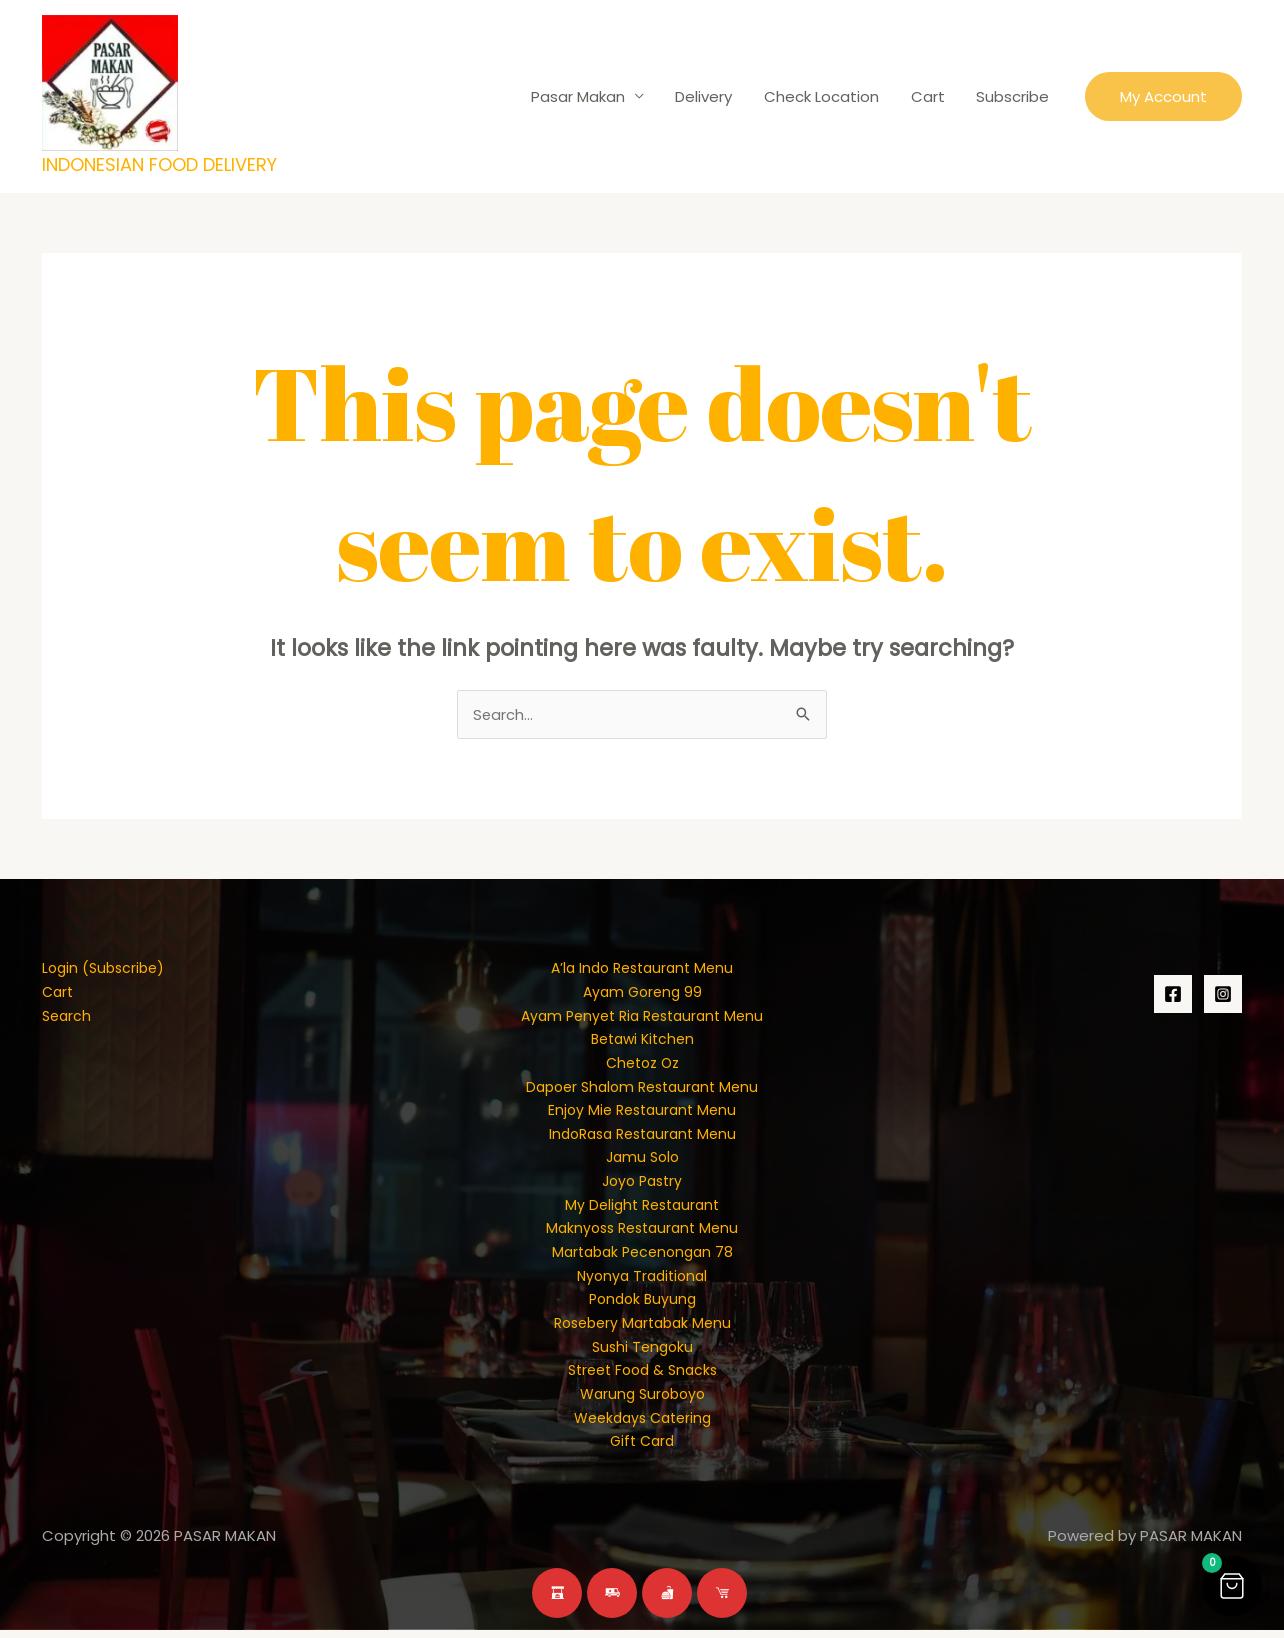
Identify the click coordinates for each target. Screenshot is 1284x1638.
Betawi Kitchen (642, 1040)
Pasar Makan (585, 96)
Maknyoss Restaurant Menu (642, 1232)
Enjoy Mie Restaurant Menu (642, 1112)
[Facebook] (1173, 995)
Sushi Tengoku (642, 1352)
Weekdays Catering (642, 1424)
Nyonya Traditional (642, 1280)
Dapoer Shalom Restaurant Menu (642, 1088)
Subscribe (1013, 96)
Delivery (709, 96)
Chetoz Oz (642, 1064)
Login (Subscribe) (106, 968)
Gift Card (642, 1448)
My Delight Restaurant (642, 1208)
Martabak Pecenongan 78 (642, 1256)
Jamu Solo (642, 1160)
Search (68, 1016)
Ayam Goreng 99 (642, 992)
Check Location (825, 96)
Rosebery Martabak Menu (642, 1328)
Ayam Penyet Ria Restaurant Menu (642, 1016)
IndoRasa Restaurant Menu (642, 1136)
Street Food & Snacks (642, 1376)
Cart (930, 96)
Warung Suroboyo (642, 1400)
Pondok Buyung (642, 1304)
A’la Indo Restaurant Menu (642, 968)
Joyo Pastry (642, 1184)
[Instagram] (1223, 995)
